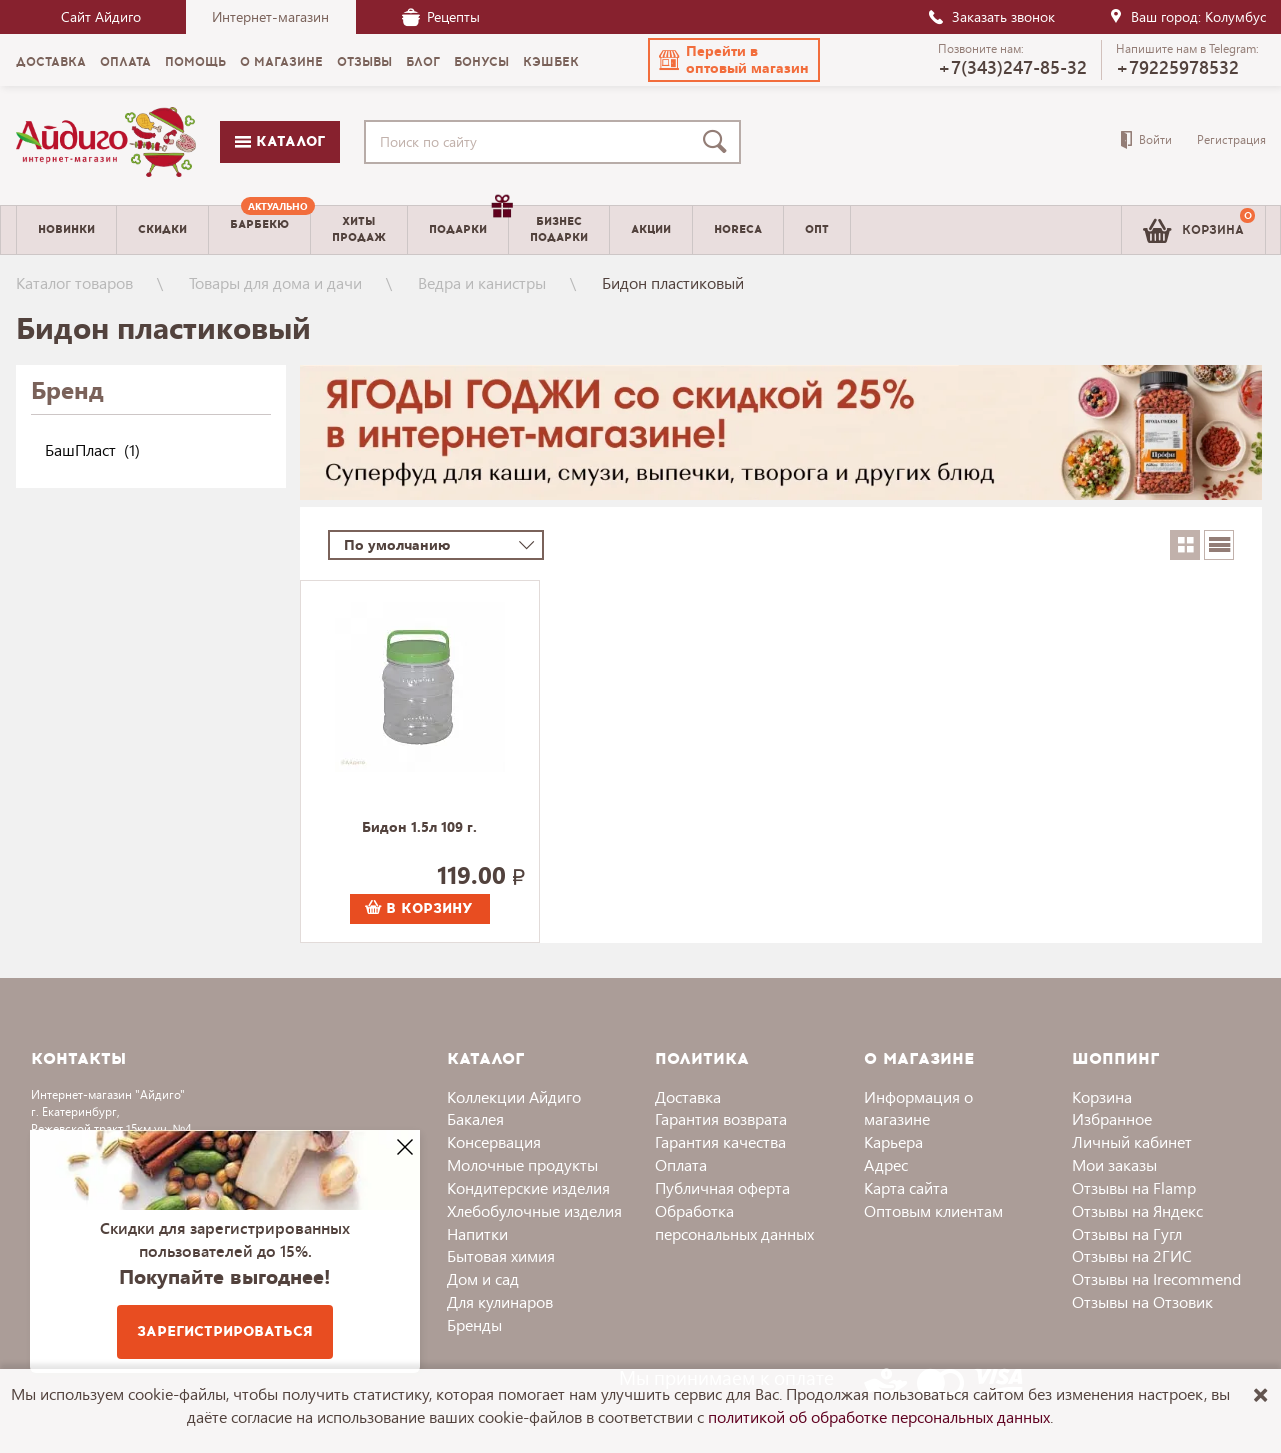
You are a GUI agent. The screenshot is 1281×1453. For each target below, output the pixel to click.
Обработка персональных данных (734, 1222)
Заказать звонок (991, 16)
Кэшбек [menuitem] (551, 62)
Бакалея (475, 1118)
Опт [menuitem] (817, 229)
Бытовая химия (501, 1255)
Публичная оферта (722, 1187)
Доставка (688, 1096)
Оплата (681, 1164)
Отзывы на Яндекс (1137, 1210)
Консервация (494, 1141)
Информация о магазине (918, 1108)
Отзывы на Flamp (1134, 1187)
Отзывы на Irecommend (1156, 1278)
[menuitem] (259, 230)
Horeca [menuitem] (738, 229)
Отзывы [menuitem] (364, 62)
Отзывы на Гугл (1127, 1233)
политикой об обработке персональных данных (879, 1416)
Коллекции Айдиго (514, 1096)
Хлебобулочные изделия (534, 1210)
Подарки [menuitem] (468, 222)
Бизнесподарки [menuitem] (559, 229)
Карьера (893, 1141)
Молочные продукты (522, 1164)
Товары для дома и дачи (275, 282)
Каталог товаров (74, 282)
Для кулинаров (500, 1301)
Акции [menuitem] (651, 229)
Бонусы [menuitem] (481, 62)
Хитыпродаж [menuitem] (359, 229)
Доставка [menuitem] (51, 62)
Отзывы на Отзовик (1142, 1301)
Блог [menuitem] (423, 62)
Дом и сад (483, 1278)
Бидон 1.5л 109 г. (419, 828)
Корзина (1102, 1096)
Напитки (477, 1233)
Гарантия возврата (721, 1118)
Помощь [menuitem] (195, 62)
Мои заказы (1114, 1164)
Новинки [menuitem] (66, 229)
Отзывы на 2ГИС (1132, 1255)
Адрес (886, 1164)
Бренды (474, 1324)
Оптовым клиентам (933, 1210)
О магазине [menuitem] (281, 62)
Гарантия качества (720, 1141)
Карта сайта (906, 1187)
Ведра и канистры (482, 282)
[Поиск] (719, 142)
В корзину (419, 908)
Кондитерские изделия (528, 1187)
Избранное (1112, 1118)
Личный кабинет (1132, 1141)
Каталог (280, 141)
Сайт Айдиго (101, 16)
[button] (734, 60)
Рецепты (441, 16)
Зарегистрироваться (225, 1331)
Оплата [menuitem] (125, 62)
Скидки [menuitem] (162, 229)
